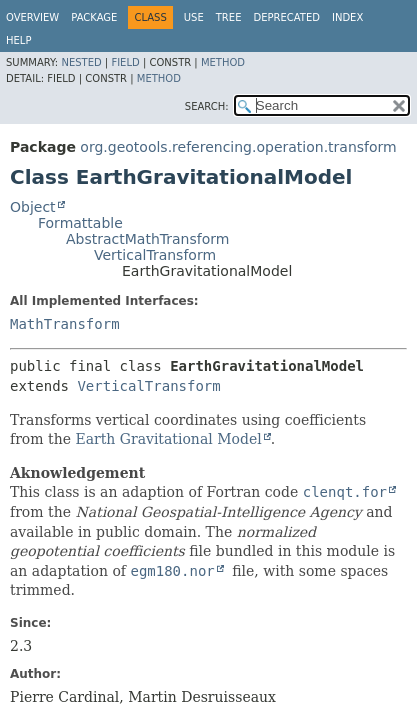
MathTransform (65, 324)
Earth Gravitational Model (168, 439)
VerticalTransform (155, 255)
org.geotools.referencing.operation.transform (238, 147)
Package (94, 17)
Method (223, 62)
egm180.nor (172, 571)
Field (125, 62)
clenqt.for (345, 492)
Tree (229, 17)
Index (347, 17)
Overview (32, 17)
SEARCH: (207, 106)
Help (18, 40)
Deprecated (286, 17)
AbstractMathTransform (147, 239)
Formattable (80, 223)
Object (33, 207)
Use (194, 17)
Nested (81, 62)
